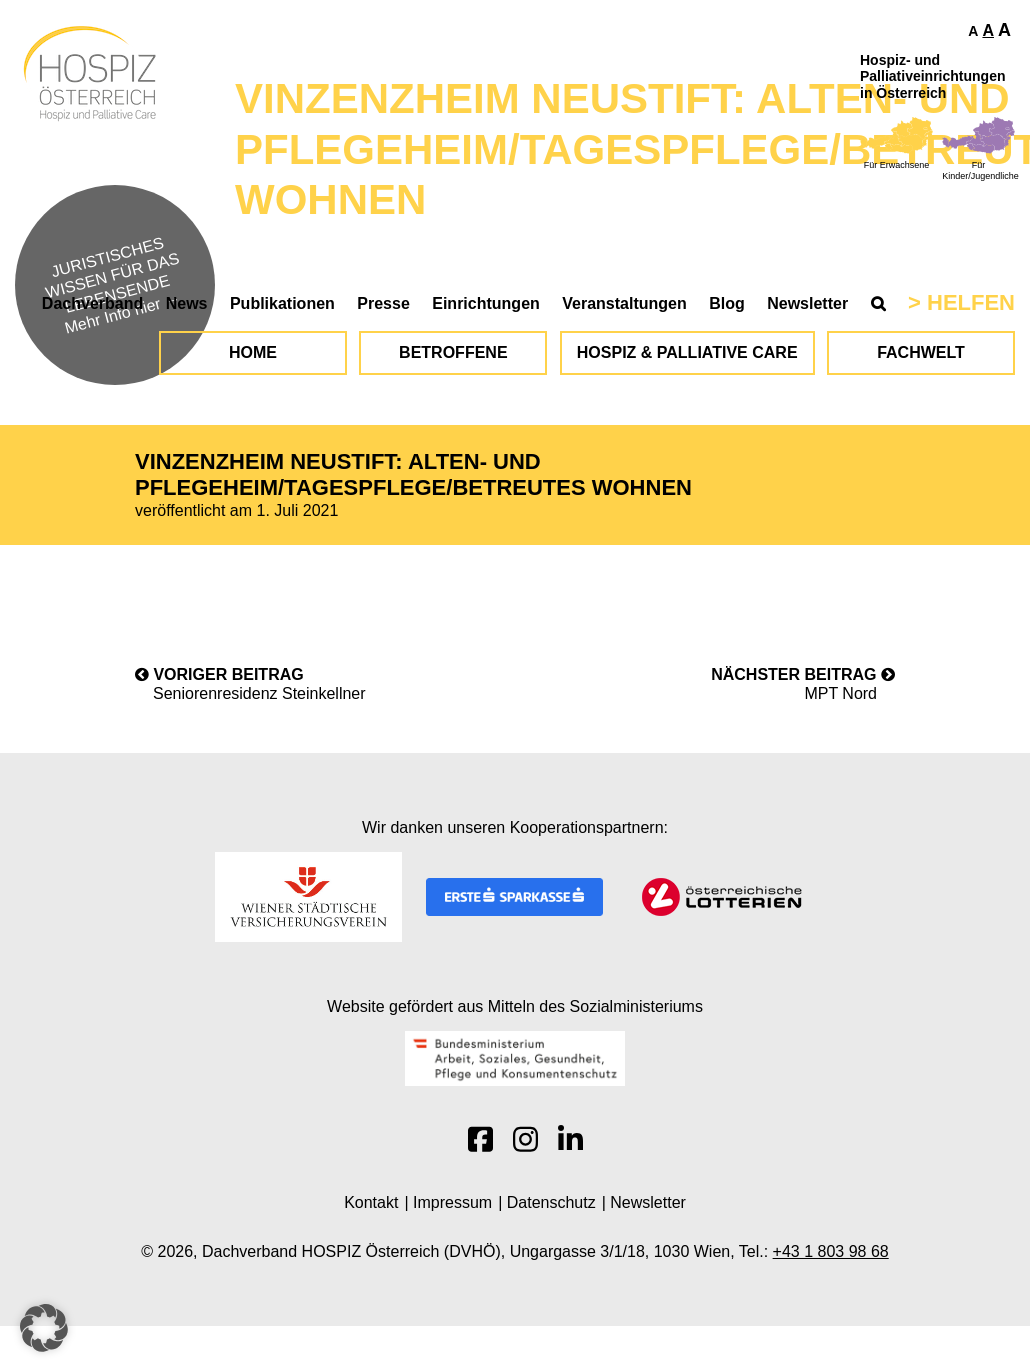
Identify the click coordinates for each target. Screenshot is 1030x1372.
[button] (44, 1328)
